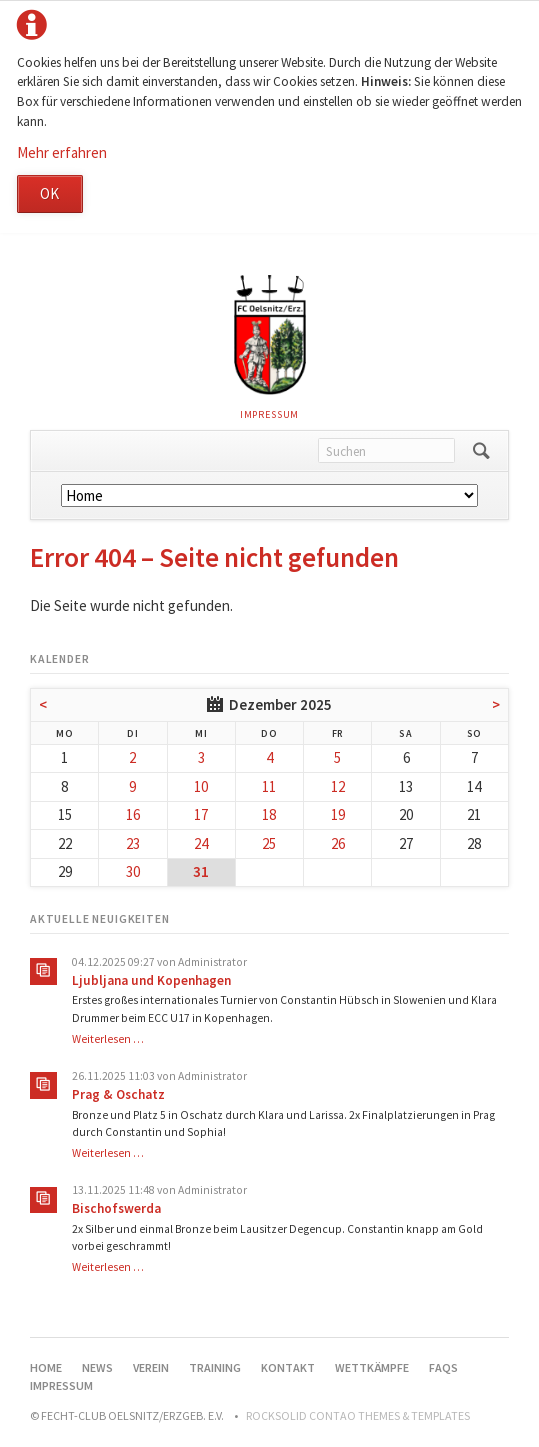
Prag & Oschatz (118, 1094)
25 (269, 843)
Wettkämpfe (372, 1367)
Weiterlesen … (108, 1039)
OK (49, 193)
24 (201, 843)
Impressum (270, 414)
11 (269, 786)
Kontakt (288, 1367)
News (97, 1367)
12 (338, 786)
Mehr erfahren (62, 152)
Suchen (481, 451)
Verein (151, 1367)
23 (133, 843)
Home (46, 1367)
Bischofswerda (116, 1208)
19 (338, 814)
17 (201, 814)
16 (133, 814)
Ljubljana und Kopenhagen (151, 980)
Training (215, 1367)
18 (269, 814)
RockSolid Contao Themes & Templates (358, 1415)
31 (201, 871)
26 (338, 843)
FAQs (443, 1367)
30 (133, 871)
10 (201, 786)
